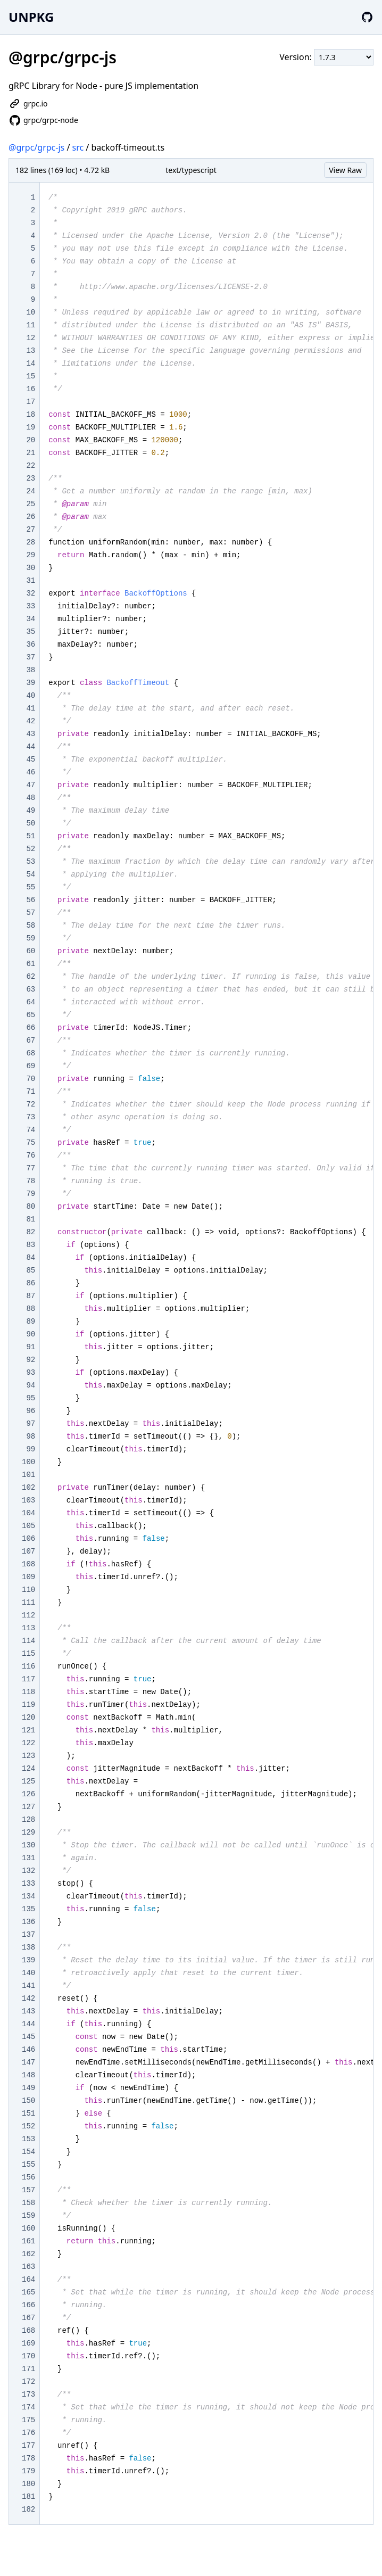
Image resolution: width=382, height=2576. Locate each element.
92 (30, 1360)
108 (28, 1564)
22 (30, 465)
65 (30, 1015)
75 (30, 1142)
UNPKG (31, 17)
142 (28, 1998)
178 (28, 2458)
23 (30, 478)
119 (28, 1704)
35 (30, 632)
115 (28, 1653)
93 (30, 1372)
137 (28, 1934)
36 (30, 644)
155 (28, 2164)
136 (28, 1922)
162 (28, 2254)
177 (28, 2445)
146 (28, 2049)
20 (30, 440)
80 (30, 1206)
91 (30, 1347)
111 (28, 1602)
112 (28, 1615)
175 (28, 2420)
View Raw (345, 170)
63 (30, 989)
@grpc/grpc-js (36, 147)
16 (30, 389)
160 (28, 2228)
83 (30, 1245)
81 (30, 1219)
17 (30, 402)
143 (28, 2011)
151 (28, 2113)
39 (30, 683)
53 (30, 861)
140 (28, 1973)
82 (30, 1232)
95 (30, 1398)
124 (28, 1768)
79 (30, 1194)
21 (30, 453)
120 (28, 1717)
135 (28, 1909)
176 (28, 2433)
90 (30, 1334)
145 (28, 2037)
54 (30, 874)
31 (30, 580)
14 (30, 363)
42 (30, 721)
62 (30, 976)
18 (30, 414)
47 (30, 785)
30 (30, 568)
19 (30, 427)
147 (28, 2062)
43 (30, 734)
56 (30, 900)
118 (28, 1692)
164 (28, 2279)
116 (28, 1666)
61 (30, 964)
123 (28, 1756)
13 (30, 350)
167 (28, 2318)
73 (30, 1117)
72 (30, 1104)
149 (28, 2088)
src (78, 147)
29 (30, 555)
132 (28, 1871)
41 (30, 708)
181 (28, 2496)
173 (28, 2394)
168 (28, 2330)
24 (30, 491)
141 (28, 1985)
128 (28, 1819)
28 (30, 542)
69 (30, 1066)
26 (30, 517)
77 (30, 1168)
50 (30, 823)
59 (30, 938)
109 (28, 1577)
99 (30, 1449)
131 (28, 1858)
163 (28, 2267)
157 (28, 2190)
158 (28, 2203)
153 (28, 2139)
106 (28, 1538)
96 (30, 1411)
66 (30, 1027)
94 (30, 1385)
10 (30, 312)
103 (28, 1500)
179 (28, 2471)
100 (28, 1462)
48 (30, 798)
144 (28, 2024)
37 (30, 657)
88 (30, 1308)
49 (30, 810)
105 (28, 1526)
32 (30, 593)
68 (30, 1053)
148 (28, 2075)
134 (28, 1896)
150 (28, 2100)
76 (30, 1155)
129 (28, 1832)
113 (28, 1628)
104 (28, 1513)
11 (30, 325)
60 (30, 951)
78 (30, 1181)
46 (30, 772)
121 (28, 1730)
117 (28, 1679)
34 (30, 619)
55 (30, 887)
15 (30, 376)
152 (28, 2126)
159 (28, 2215)
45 (30, 759)
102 (28, 1487)
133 (28, 1883)
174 (28, 2407)
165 (28, 2292)
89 (30, 1321)
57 (30, 913)
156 (28, 2177)
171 (28, 2369)
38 (30, 670)
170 (28, 2356)
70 (30, 1079)
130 (28, 1845)
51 (30, 836)
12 (30, 338)
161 (28, 2241)
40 (30, 695)
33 (30, 606)
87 (30, 1296)
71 (30, 1091)
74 (30, 1130)
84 (30, 1257)
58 (30, 925)
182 (28, 2509)
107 (28, 1551)
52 (30, 849)
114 (28, 1641)
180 (28, 2484)
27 (30, 529)
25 (30, 504)
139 (28, 1960)
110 (28, 1590)
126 (28, 1794)
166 (28, 2305)
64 (30, 1002)
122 (28, 1743)
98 (30, 1436)
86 (30, 1283)
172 (28, 2381)
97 (30, 1423)
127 (28, 1807)
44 (30, 746)
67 (30, 1040)
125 (28, 1781)
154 (28, 2152)
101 (28, 1475)
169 (28, 2343)
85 (30, 1270)
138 (28, 1947)
